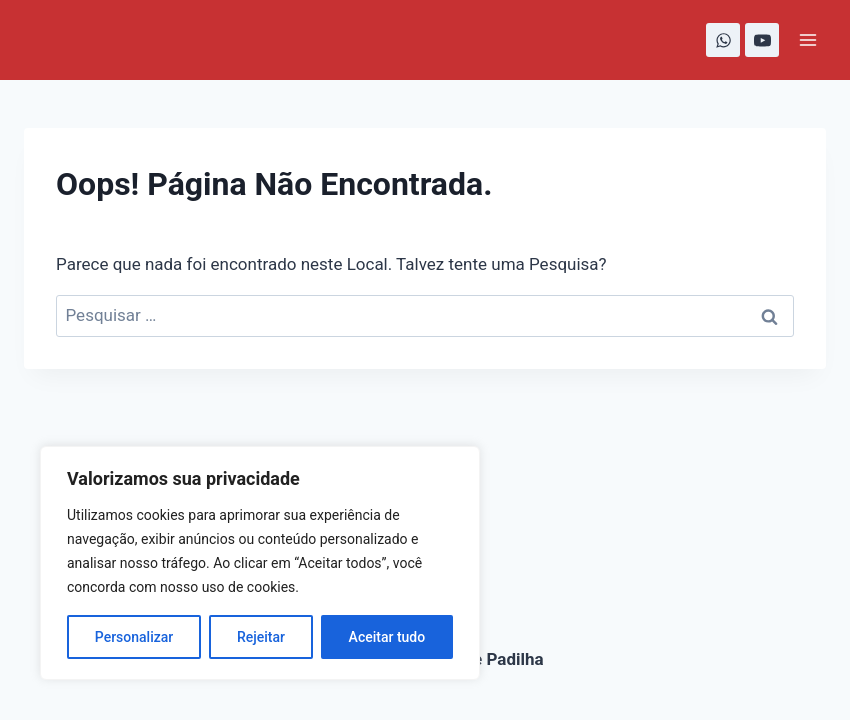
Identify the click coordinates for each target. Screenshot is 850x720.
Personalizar (134, 637)
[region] (260, 563)
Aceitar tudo (387, 637)
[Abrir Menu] (807, 39)
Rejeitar (261, 637)
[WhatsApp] (723, 40)
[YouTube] (762, 40)
